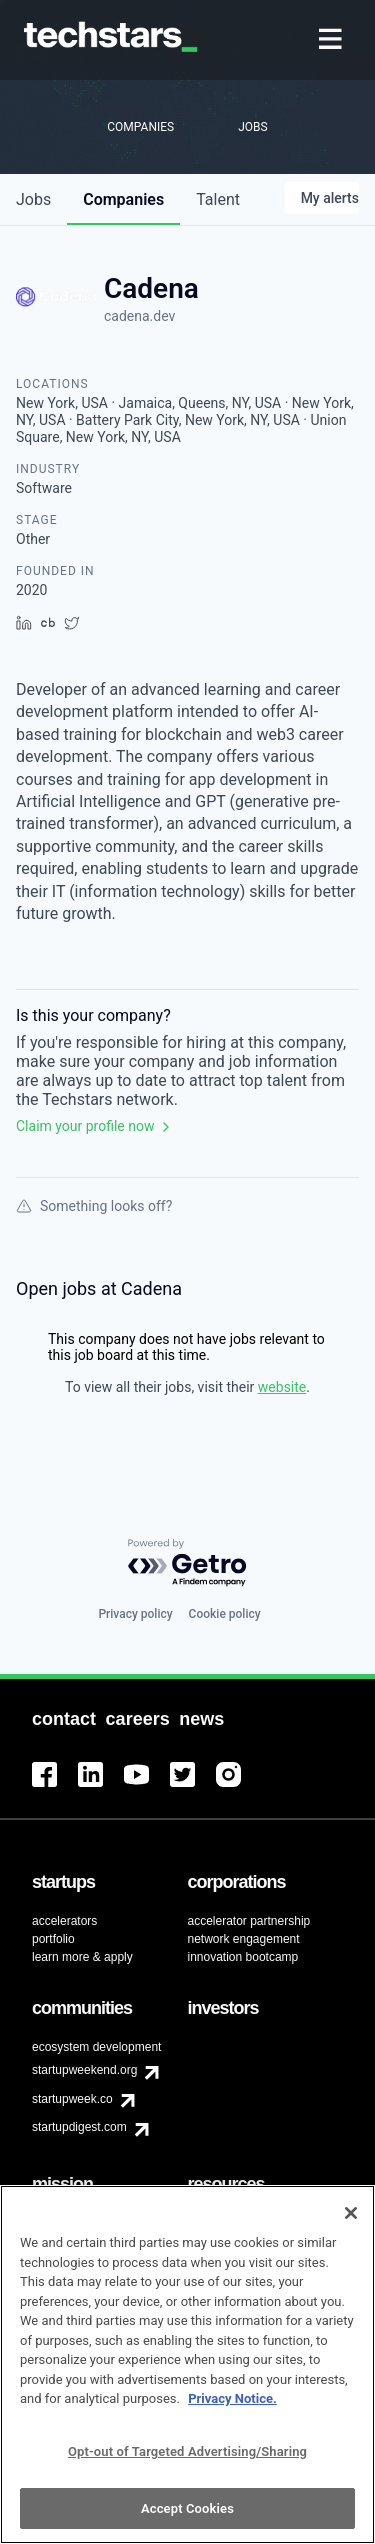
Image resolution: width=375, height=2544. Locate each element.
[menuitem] (332, 40)
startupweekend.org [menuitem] (84, 2070)
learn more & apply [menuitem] (82, 1957)
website (282, 1387)
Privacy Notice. (232, 2409)
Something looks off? (94, 1206)
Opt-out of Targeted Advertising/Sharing (187, 2461)
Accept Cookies (187, 2518)
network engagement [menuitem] (244, 1939)
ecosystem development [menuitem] (96, 2047)
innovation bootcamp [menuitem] (243, 1957)
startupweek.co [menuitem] (72, 2099)
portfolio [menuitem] (53, 1939)
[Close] (351, 2224)
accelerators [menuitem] (64, 1921)
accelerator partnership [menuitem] (249, 1921)
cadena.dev (139, 316)
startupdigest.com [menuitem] (79, 2127)
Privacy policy (135, 1614)
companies (123, 199)
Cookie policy (225, 1614)
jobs (33, 199)
